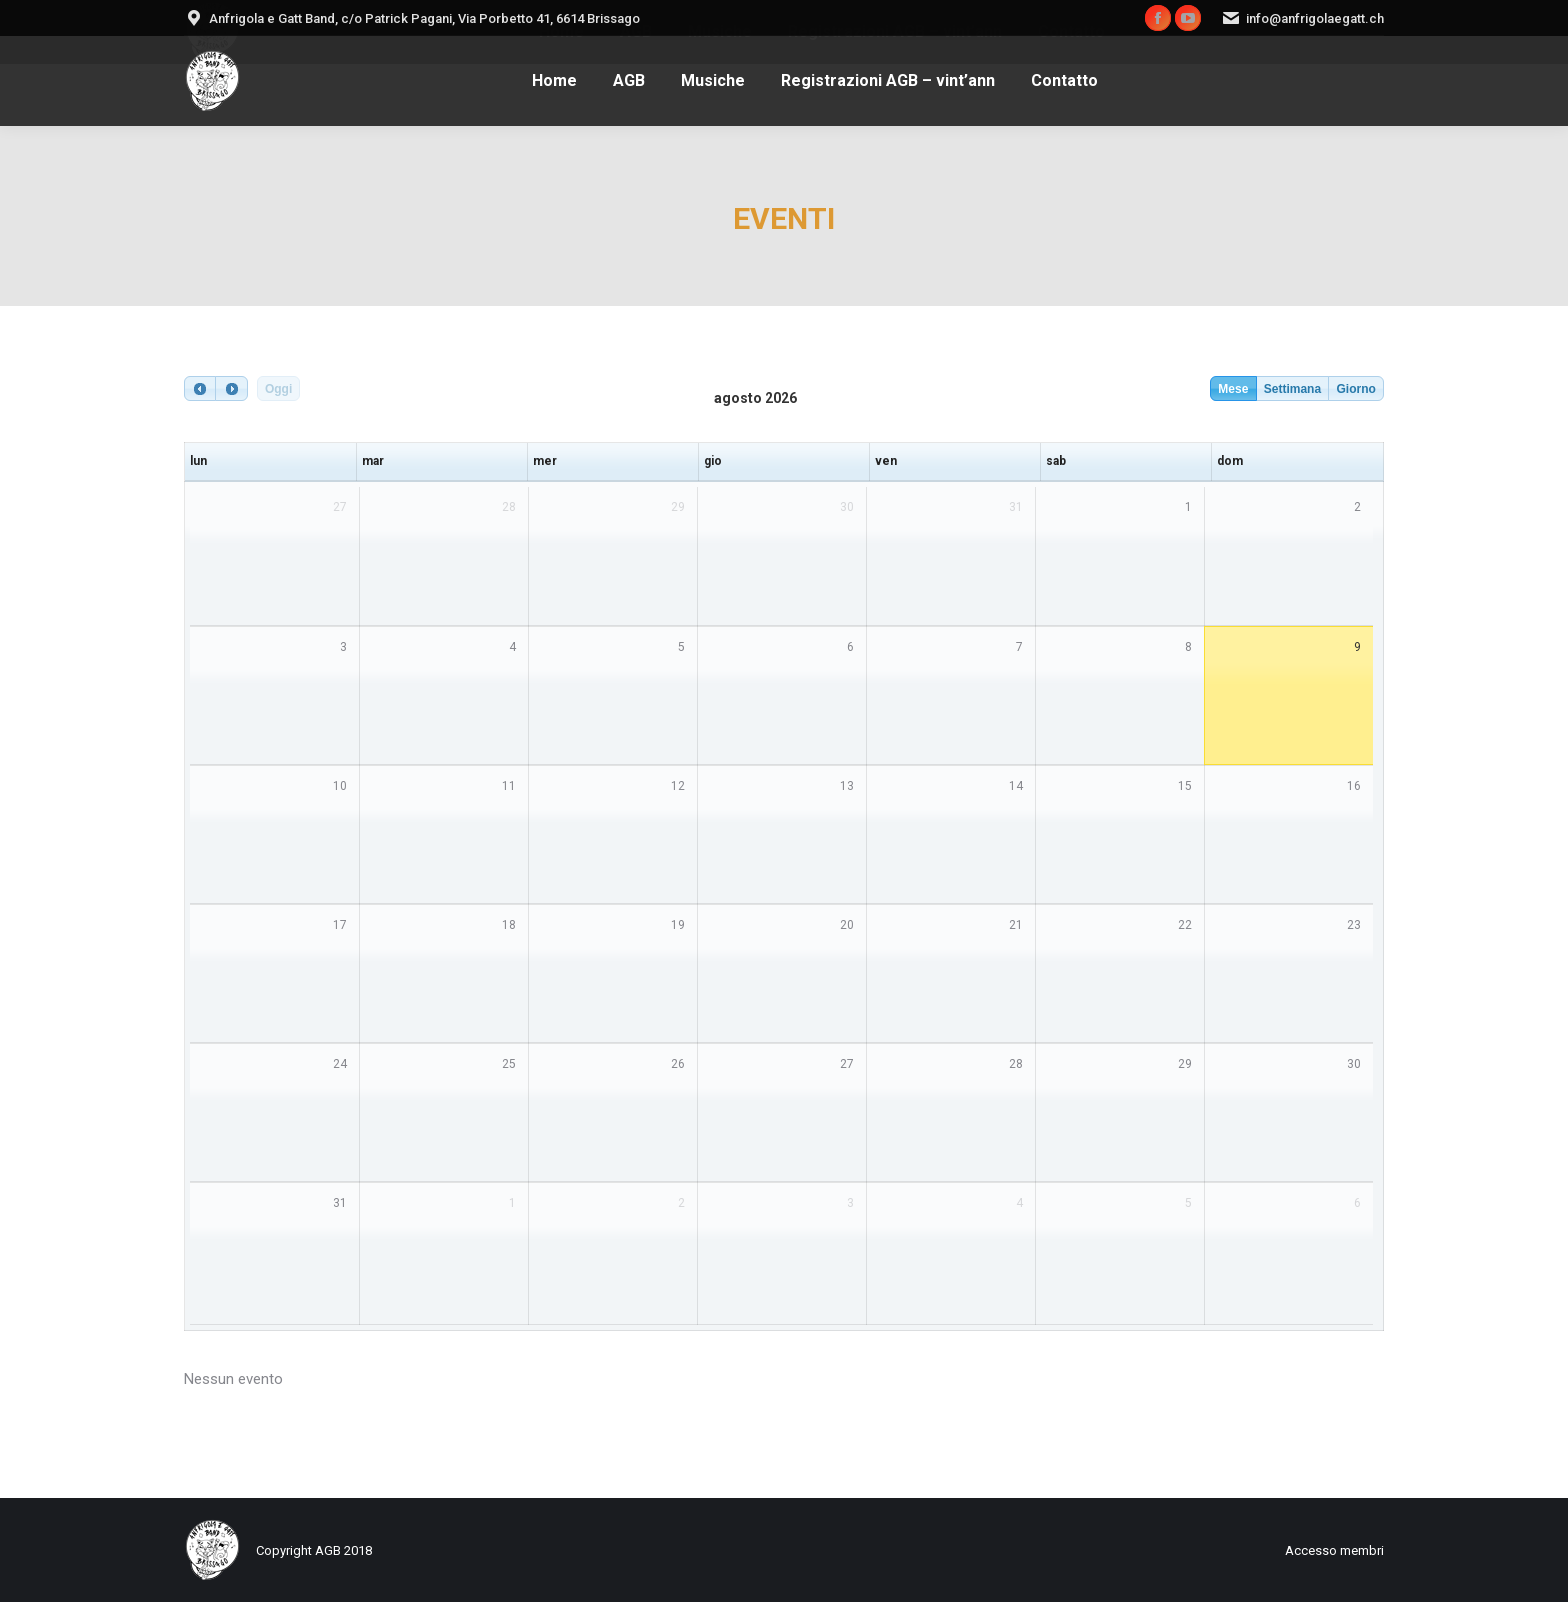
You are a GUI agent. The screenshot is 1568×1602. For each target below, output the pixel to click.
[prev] (200, 388)
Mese (1233, 389)
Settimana (1292, 389)
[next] (231, 388)
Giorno (1355, 389)
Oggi (278, 389)
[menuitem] (554, 81)
